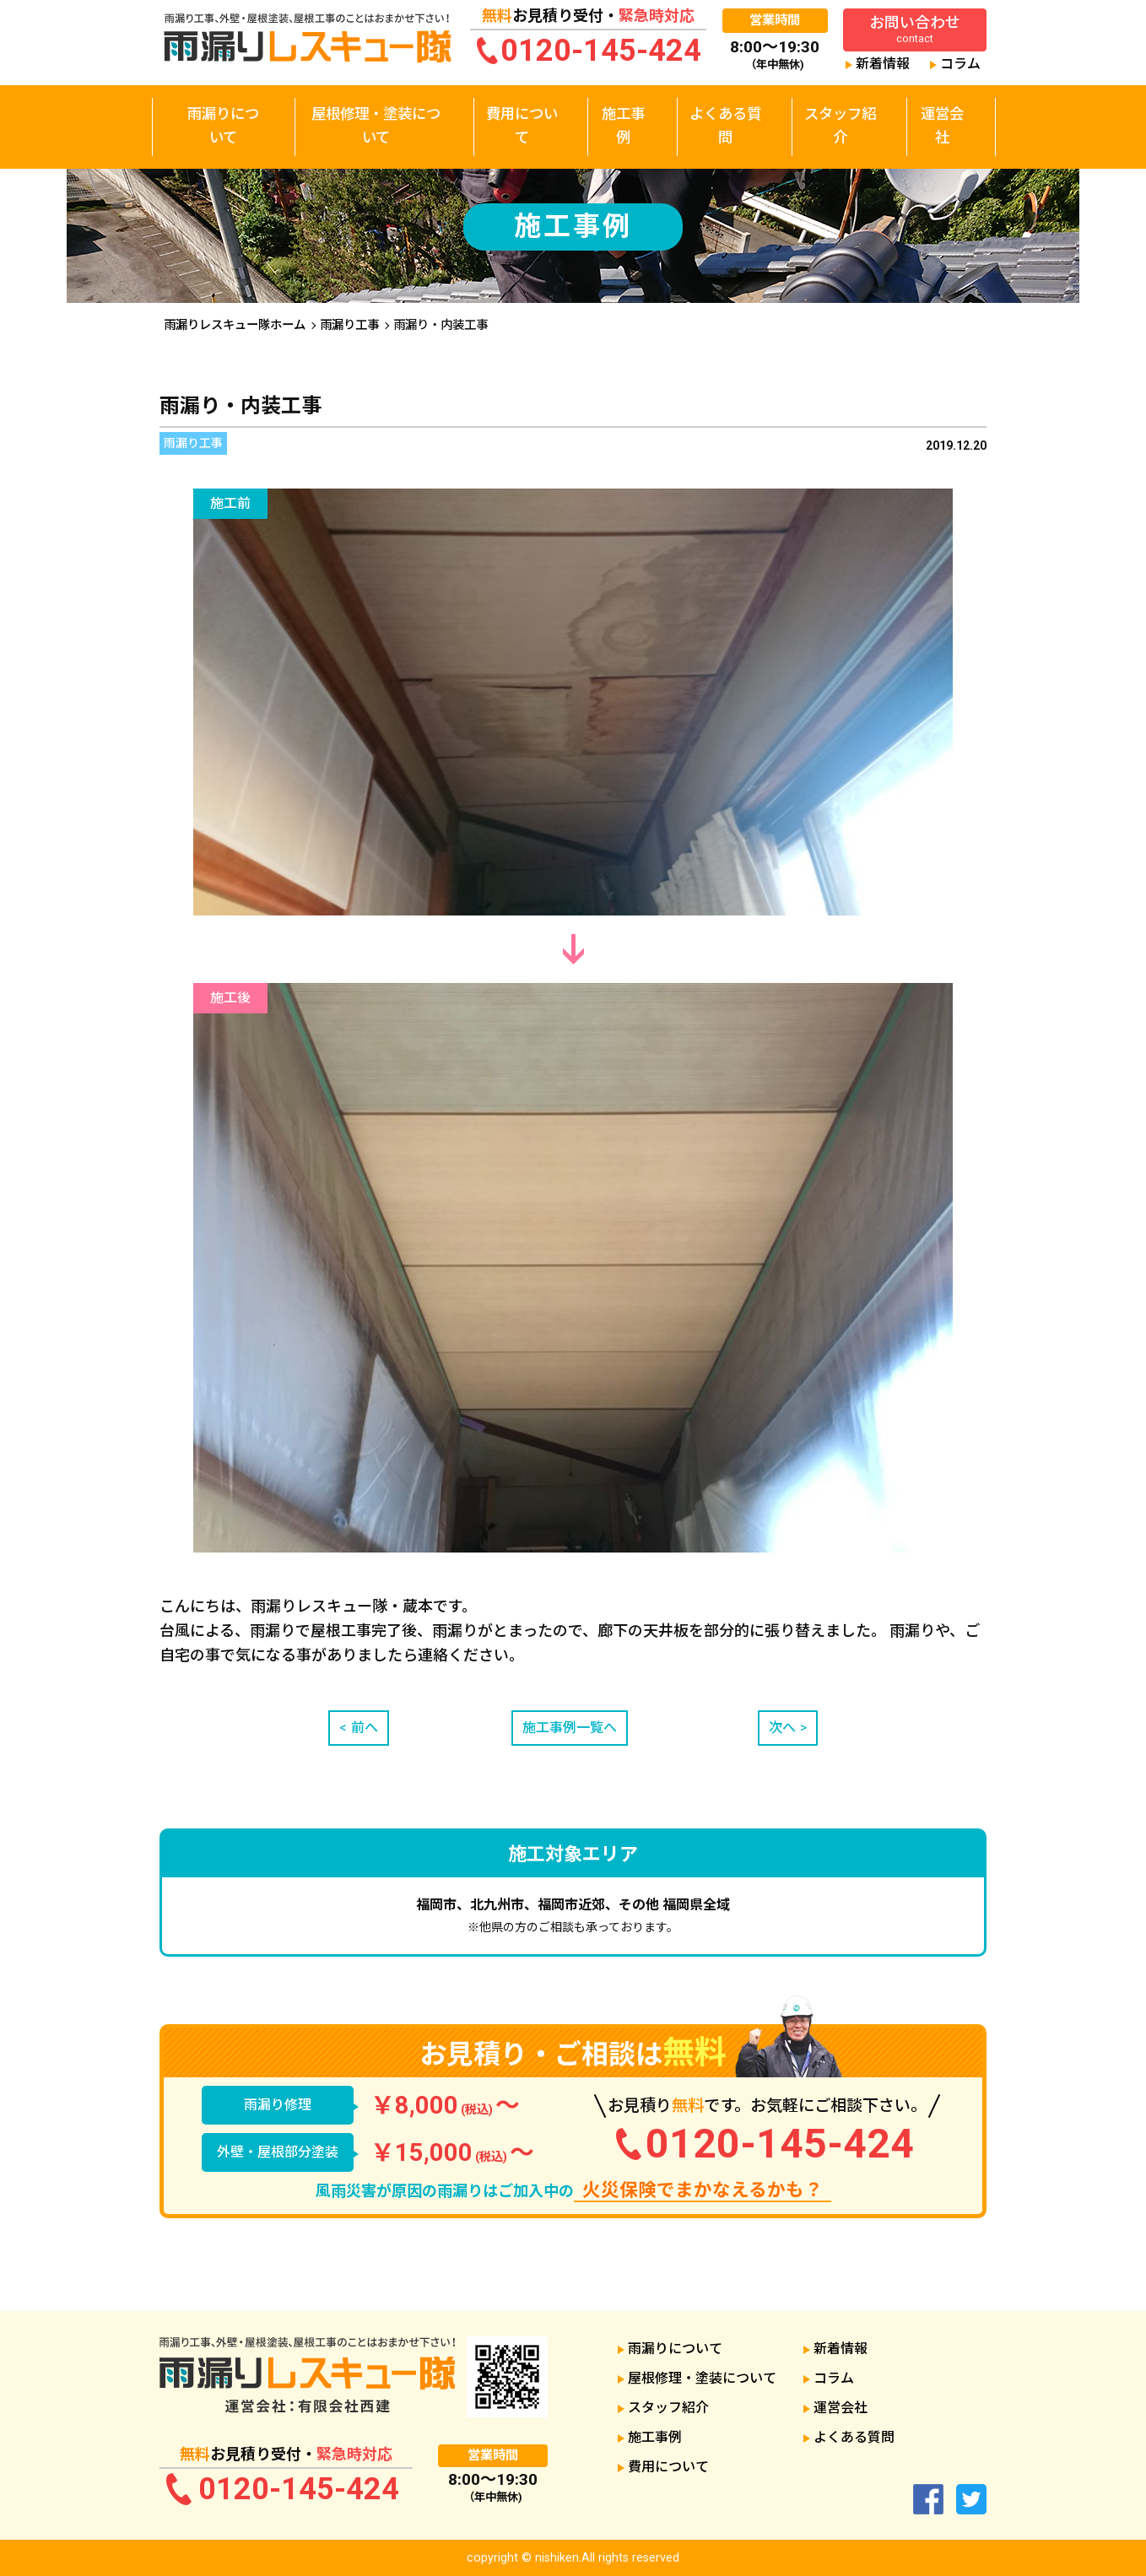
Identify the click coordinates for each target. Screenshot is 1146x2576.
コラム (960, 64)
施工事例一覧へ (573, 1731)
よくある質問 (727, 108)
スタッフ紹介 (842, 108)
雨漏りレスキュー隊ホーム (234, 325)
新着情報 (883, 64)
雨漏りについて (223, 108)
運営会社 (943, 108)
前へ (367, 1731)
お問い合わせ (915, 29)
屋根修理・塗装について (378, 108)
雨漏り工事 (349, 325)
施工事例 (627, 108)
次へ (778, 1731)
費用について (526, 108)
